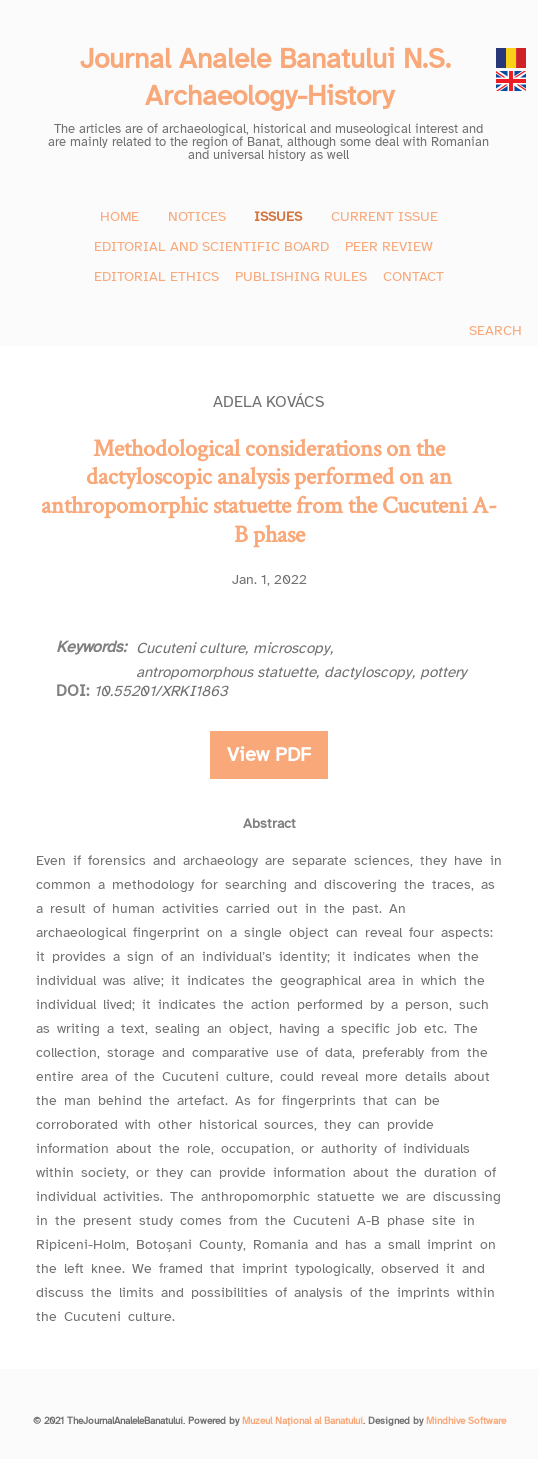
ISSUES (278, 216)
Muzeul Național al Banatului (302, 1421)
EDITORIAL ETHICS (156, 276)
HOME (119, 216)
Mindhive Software (466, 1421)
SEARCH (495, 330)
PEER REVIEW (389, 246)
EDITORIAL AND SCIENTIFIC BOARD (211, 246)
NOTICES (197, 216)
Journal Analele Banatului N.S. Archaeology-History (269, 77)
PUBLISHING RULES (301, 276)
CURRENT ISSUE (384, 216)
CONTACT (413, 276)
